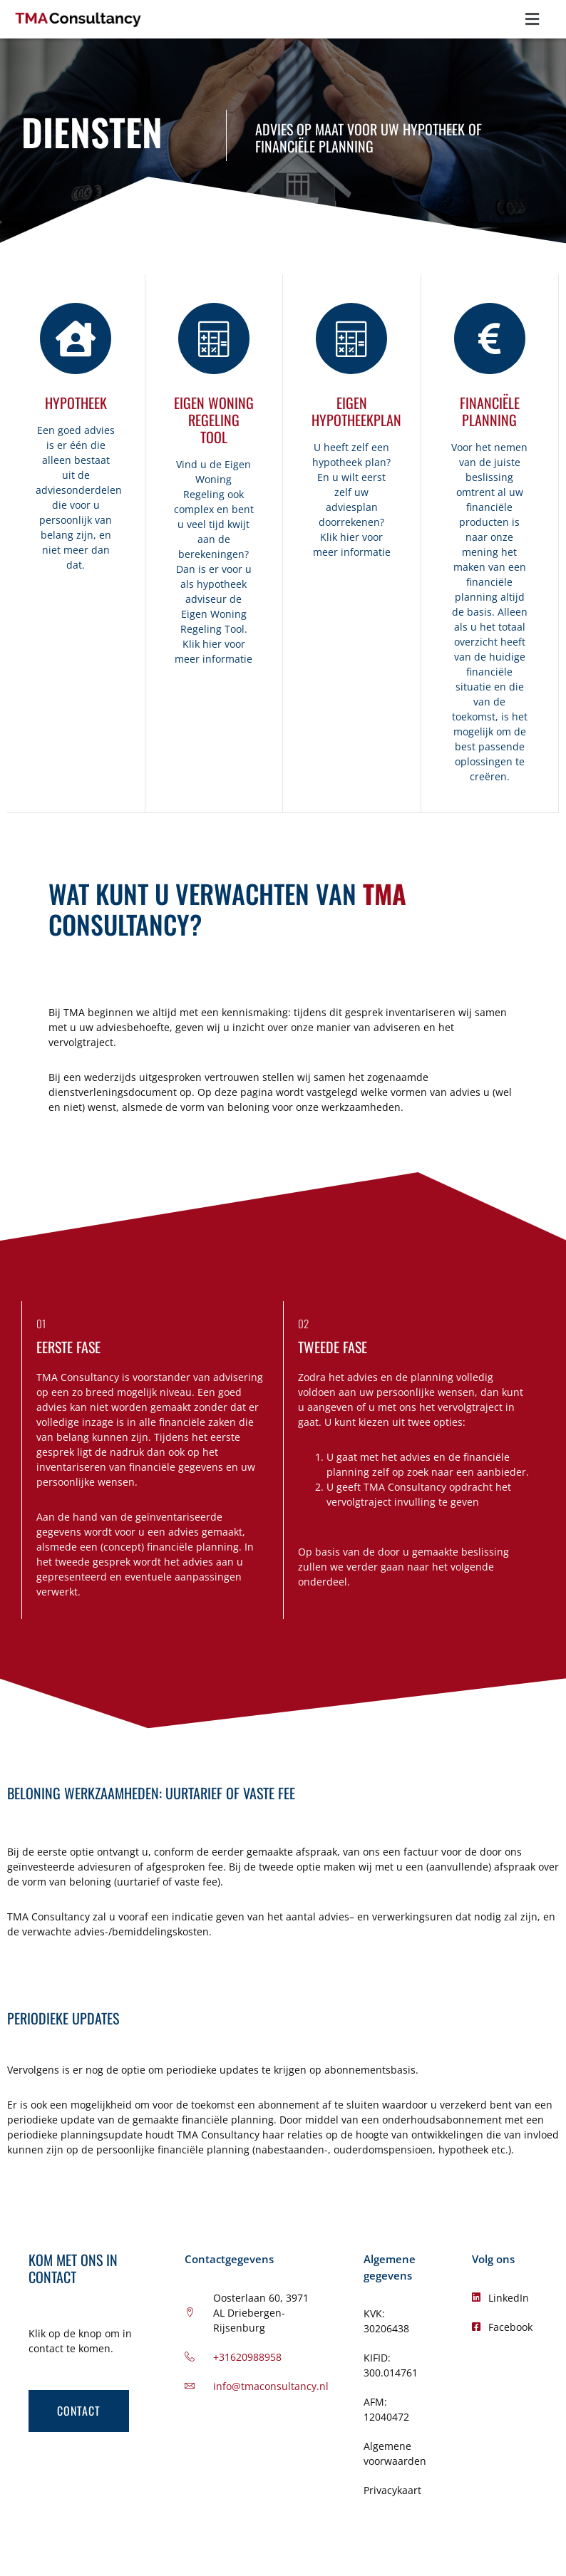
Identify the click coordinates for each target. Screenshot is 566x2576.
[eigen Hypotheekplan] (351, 338)
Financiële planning (490, 411)
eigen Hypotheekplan (356, 411)
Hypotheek (76, 402)
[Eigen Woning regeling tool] (213, 338)
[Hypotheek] (75, 338)
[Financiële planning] (489, 338)
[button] (532, 19)
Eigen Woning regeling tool (214, 420)
